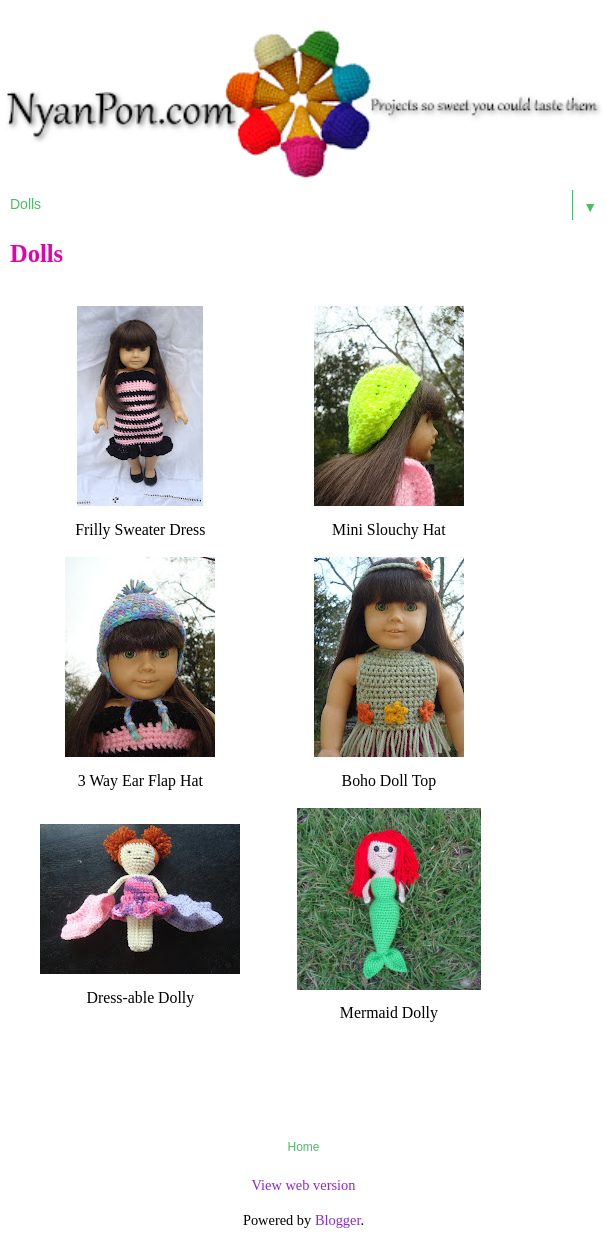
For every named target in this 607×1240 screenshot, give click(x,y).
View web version (304, 1185)
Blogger (338, 1220)
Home (303, 1147)
